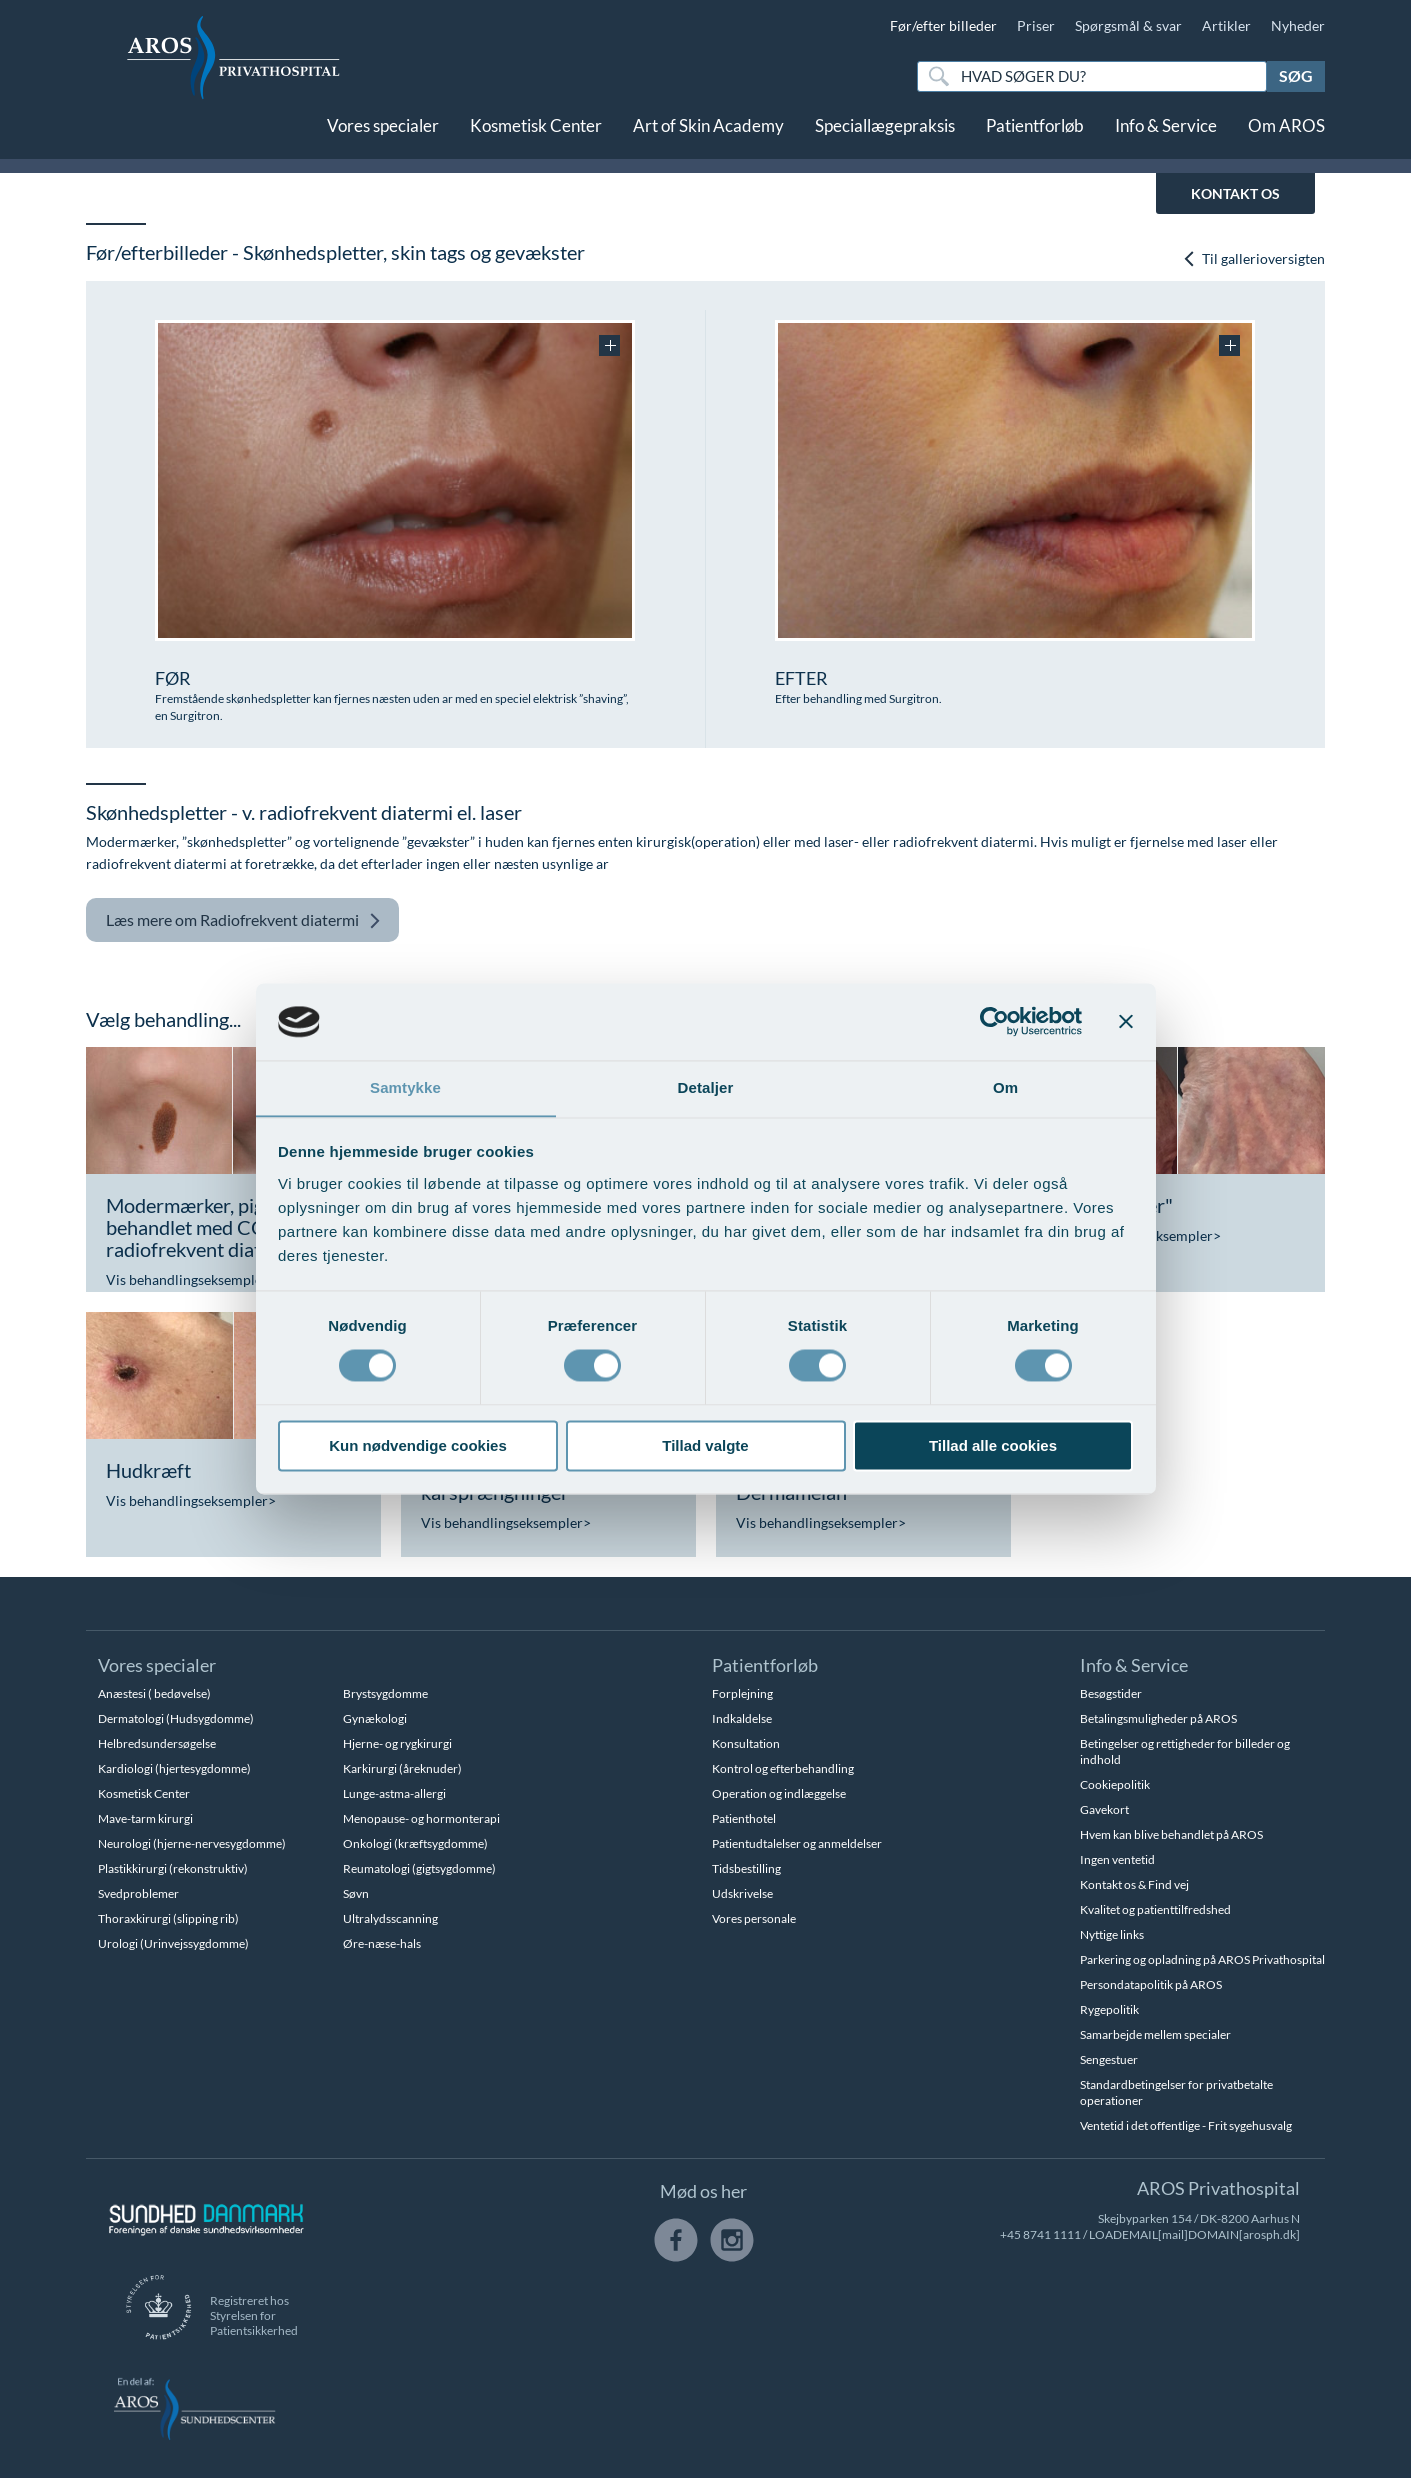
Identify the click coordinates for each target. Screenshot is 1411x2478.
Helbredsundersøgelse (157, 1743)
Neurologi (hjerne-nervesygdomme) (192, 1843)
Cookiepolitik (1115, 1784)
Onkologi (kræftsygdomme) (415, 1843)
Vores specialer (383, 137)
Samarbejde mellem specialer (1155, 2034)
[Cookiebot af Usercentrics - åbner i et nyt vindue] (994, 1021)
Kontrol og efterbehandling (783, 1768)
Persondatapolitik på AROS (1151, 1984)
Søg (1296, 75)
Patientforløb (1035, 137)
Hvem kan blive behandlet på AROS (1171, 1834)
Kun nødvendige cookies (418, 1446)
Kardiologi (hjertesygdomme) (174, 1768)
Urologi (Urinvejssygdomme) (173, 1943)
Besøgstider (1111, 1693)
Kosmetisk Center (536, 137)
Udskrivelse (742, 1893)
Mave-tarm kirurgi (145, 1818)
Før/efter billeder (943, 25)
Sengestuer (1109, 2059)
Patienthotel (744, 1818)
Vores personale (754, 1918)
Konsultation (746, 1743)
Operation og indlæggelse (779, 1793)
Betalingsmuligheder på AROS (1158, 1718)
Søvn (356, 1893)
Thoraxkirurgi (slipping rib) (168, 1918)
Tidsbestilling (746, 1868)
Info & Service (1166, 137)
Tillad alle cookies (993, 1446)
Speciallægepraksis (885, 137)
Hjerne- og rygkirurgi (397, 1743)
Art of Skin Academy (708, 137)
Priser (1036, 25)
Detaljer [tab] (706, 1087)
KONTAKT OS (1235, 193)
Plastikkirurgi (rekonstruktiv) (173, 1868)
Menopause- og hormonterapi (421, 1818)
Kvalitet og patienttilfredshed (1155, 1909)
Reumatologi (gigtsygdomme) (419, 1868)
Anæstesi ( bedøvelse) (154, 1693)
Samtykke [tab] (405, 1087)
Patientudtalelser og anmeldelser (797, 1843)
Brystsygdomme (385, 1693)
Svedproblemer (138, 1893)
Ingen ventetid (1117, 1859)
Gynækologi (375, 1718)
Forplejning (742, 1693)
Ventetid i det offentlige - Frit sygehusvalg (1186, 2125)
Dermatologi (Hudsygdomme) (176, 1718)
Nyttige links (1112, 1934)
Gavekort (1104, 1809)
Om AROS (1286, 137)
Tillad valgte (705, 1446)
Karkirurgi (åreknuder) (402, 1768)
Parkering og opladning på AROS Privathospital (1202, 1959)
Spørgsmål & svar (1128, 25)
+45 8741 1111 (1040, 2234)
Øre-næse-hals (382, 1943)
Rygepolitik (1109, 2009)
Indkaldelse (742, 1718)
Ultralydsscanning (390, 1918)
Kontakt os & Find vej (1134, 1884)
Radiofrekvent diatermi (243, 920)
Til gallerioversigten (1253, 258)
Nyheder (1298, 25)
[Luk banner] (1126, 1021)
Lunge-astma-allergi (394, 1793)
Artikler (1226, 25)
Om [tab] (1005, 1087)
